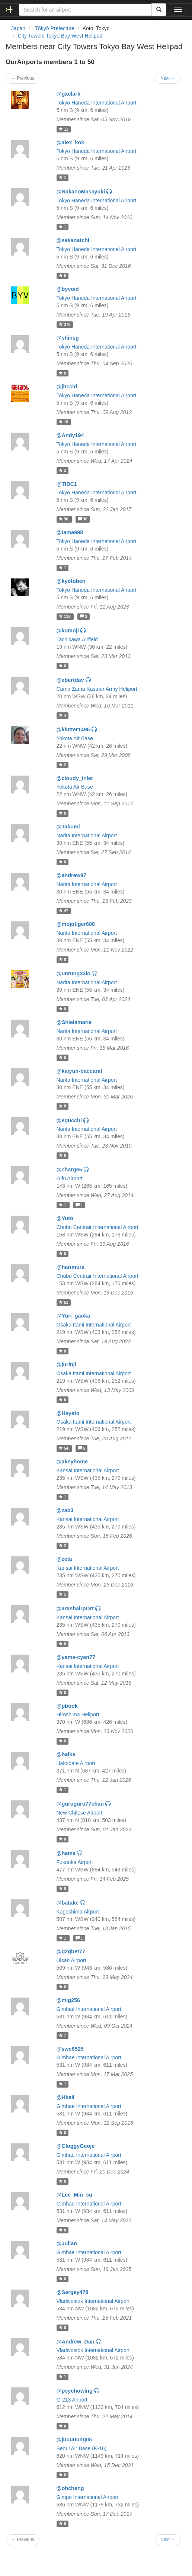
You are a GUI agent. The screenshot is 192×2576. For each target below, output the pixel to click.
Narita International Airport (87, 835)
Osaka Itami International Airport (94, 1325)
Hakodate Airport (76, 1763)
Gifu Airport (70, 1178)
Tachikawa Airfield (77, 639)
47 (63, 910)
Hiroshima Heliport (78, 1714)
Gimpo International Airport (88, 2497)
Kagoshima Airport (78, 1912)
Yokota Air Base (75, 738)
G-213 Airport (72, 2400)
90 (82, 519)
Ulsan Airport (71, 1960)
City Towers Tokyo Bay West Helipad (60, 36)
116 (65, 616)
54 (64, 1448)
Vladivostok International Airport (93, 2301)
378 (64, 324)
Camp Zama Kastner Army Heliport (97, 689)
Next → (167, 78)
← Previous (22, 78)
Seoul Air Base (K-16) (82, 2448)
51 (63, 1302)
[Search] (158, 9)
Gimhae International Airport (89, 2009)
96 (64, 519)
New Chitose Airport (80, 1813)
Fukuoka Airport (75, 1862)
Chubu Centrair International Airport (97, 1227)
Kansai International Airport (88, 1470)
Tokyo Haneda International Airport (97, 103)
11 (63, 129)
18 (63, 422)
